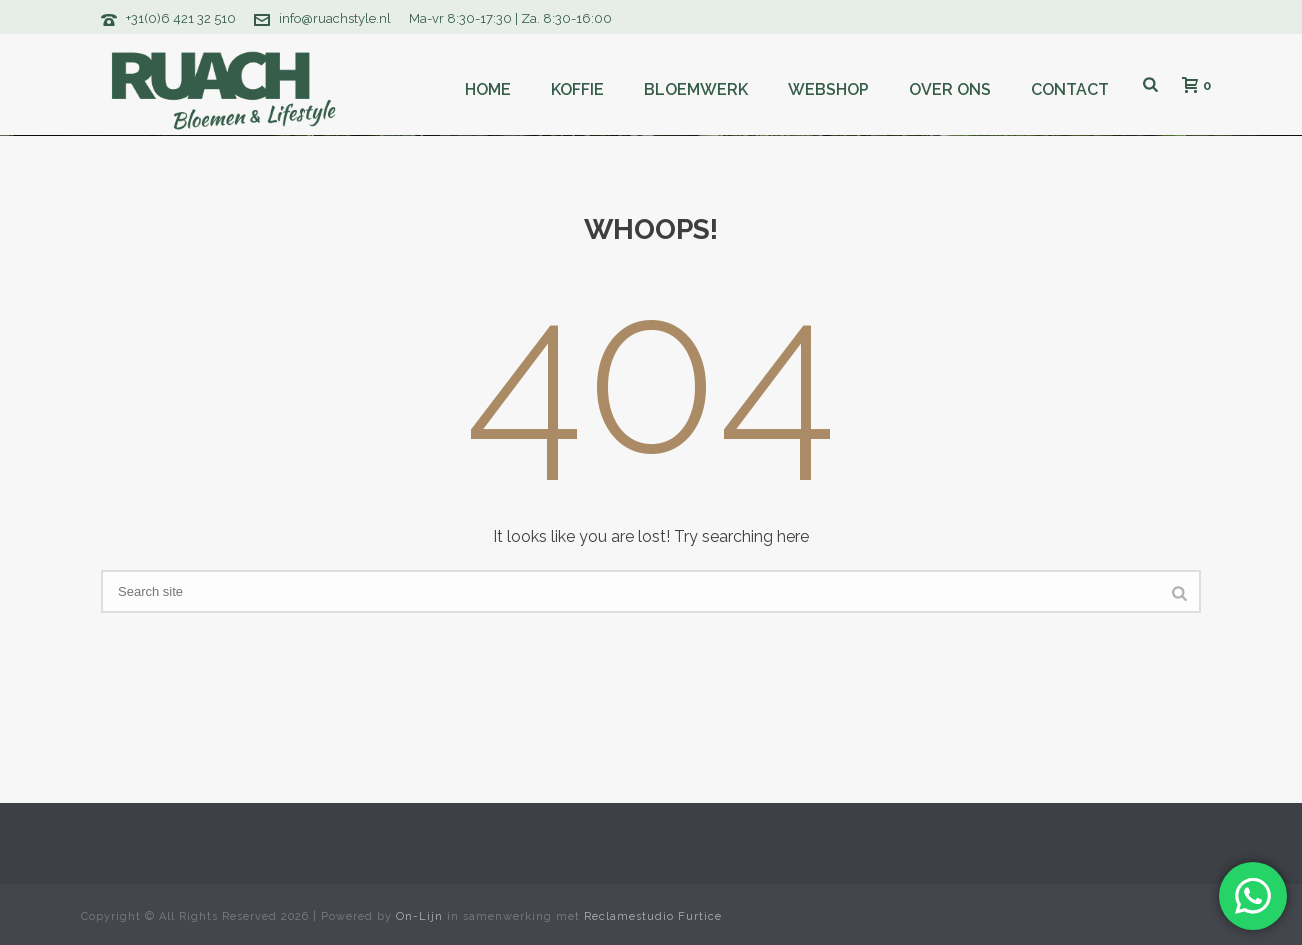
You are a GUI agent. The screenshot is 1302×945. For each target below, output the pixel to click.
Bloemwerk (696, 89)
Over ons (950, 89)
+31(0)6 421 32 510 (181, 18)
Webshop (828, 89)
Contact (1070, 89)
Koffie (577, 89)
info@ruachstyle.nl (335, 18)
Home (488, 89)
